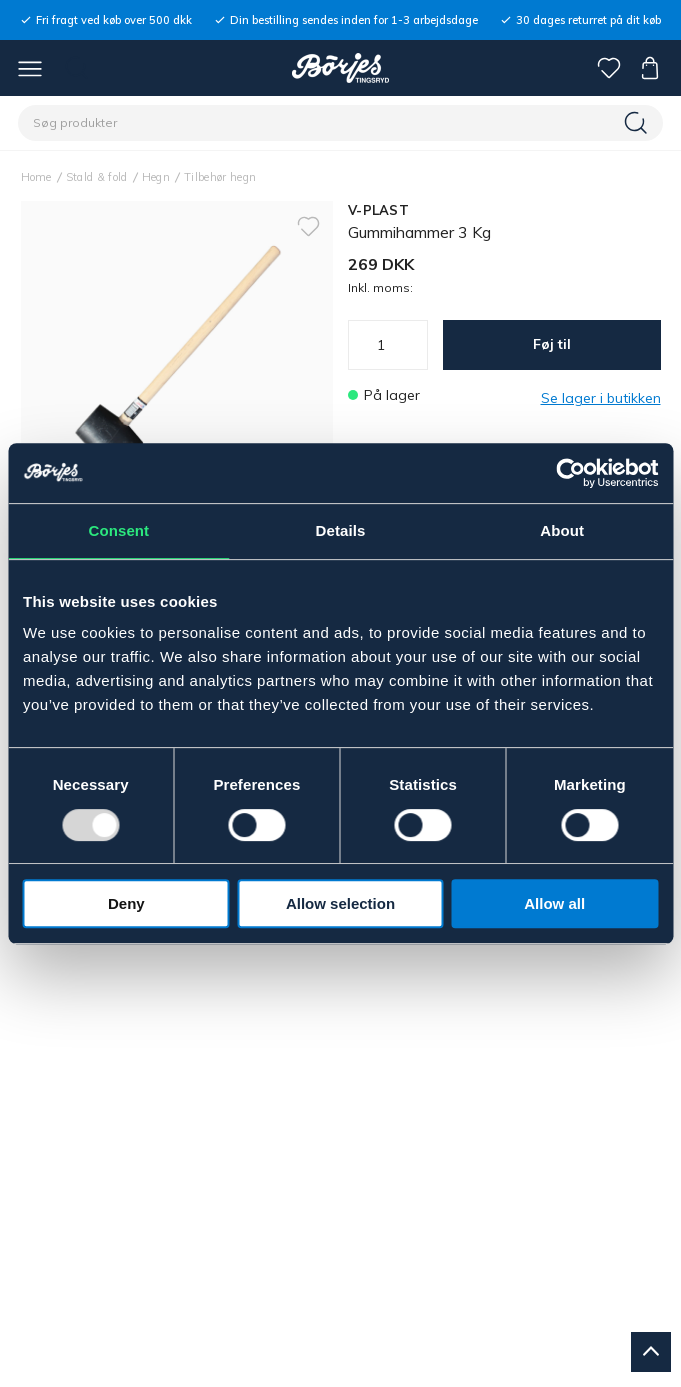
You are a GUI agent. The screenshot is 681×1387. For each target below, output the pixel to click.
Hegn (156, 177)
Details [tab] (341, 530)
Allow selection (340, 903)
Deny (126, 903)
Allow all (554, 903)
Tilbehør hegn (220, 177)
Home (36, 177)
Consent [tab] (118, 530)
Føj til (552, 344)
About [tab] (562, 530)
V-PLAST (378, 210)
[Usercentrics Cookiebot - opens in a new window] (570, 473)
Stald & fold (97, 177)
